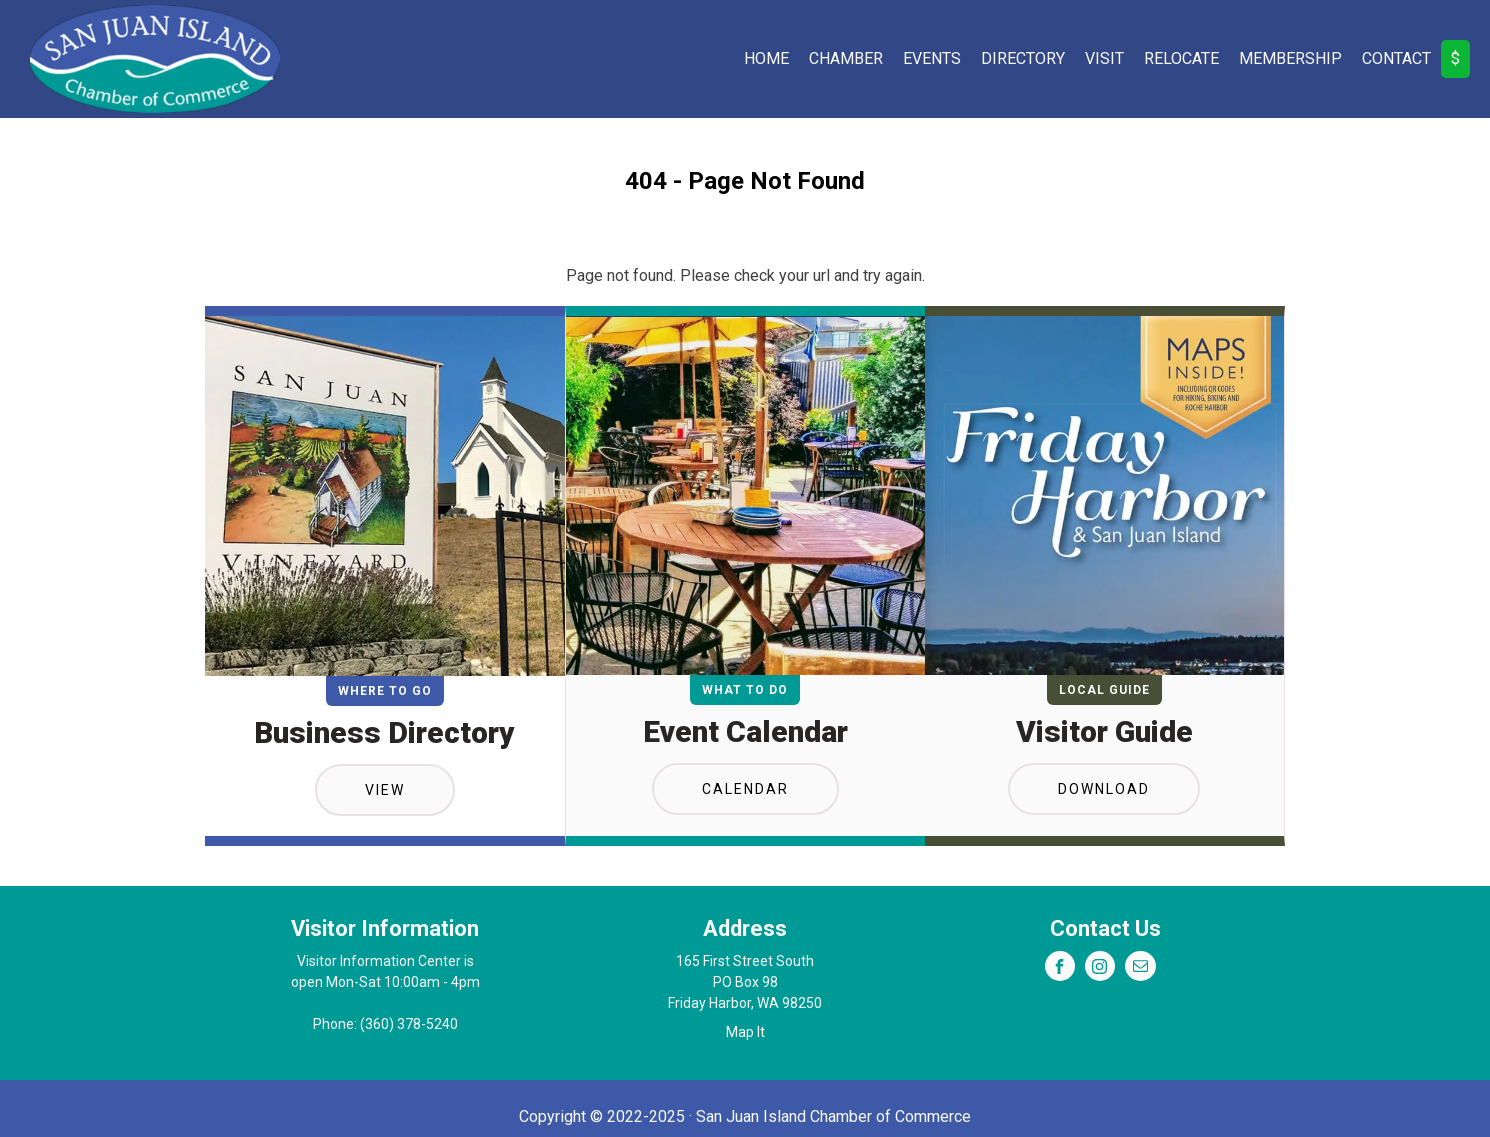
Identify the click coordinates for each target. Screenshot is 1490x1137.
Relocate (1181, 58)
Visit (1104, 58)
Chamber (846, 58)
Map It (745, 1032)
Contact (1396, 58)
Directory (1023, 58)
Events (932, 58)
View (385, 790)
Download (1104, 789)
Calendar (745, 789)
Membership (1290, 58)
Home (766, 58)
